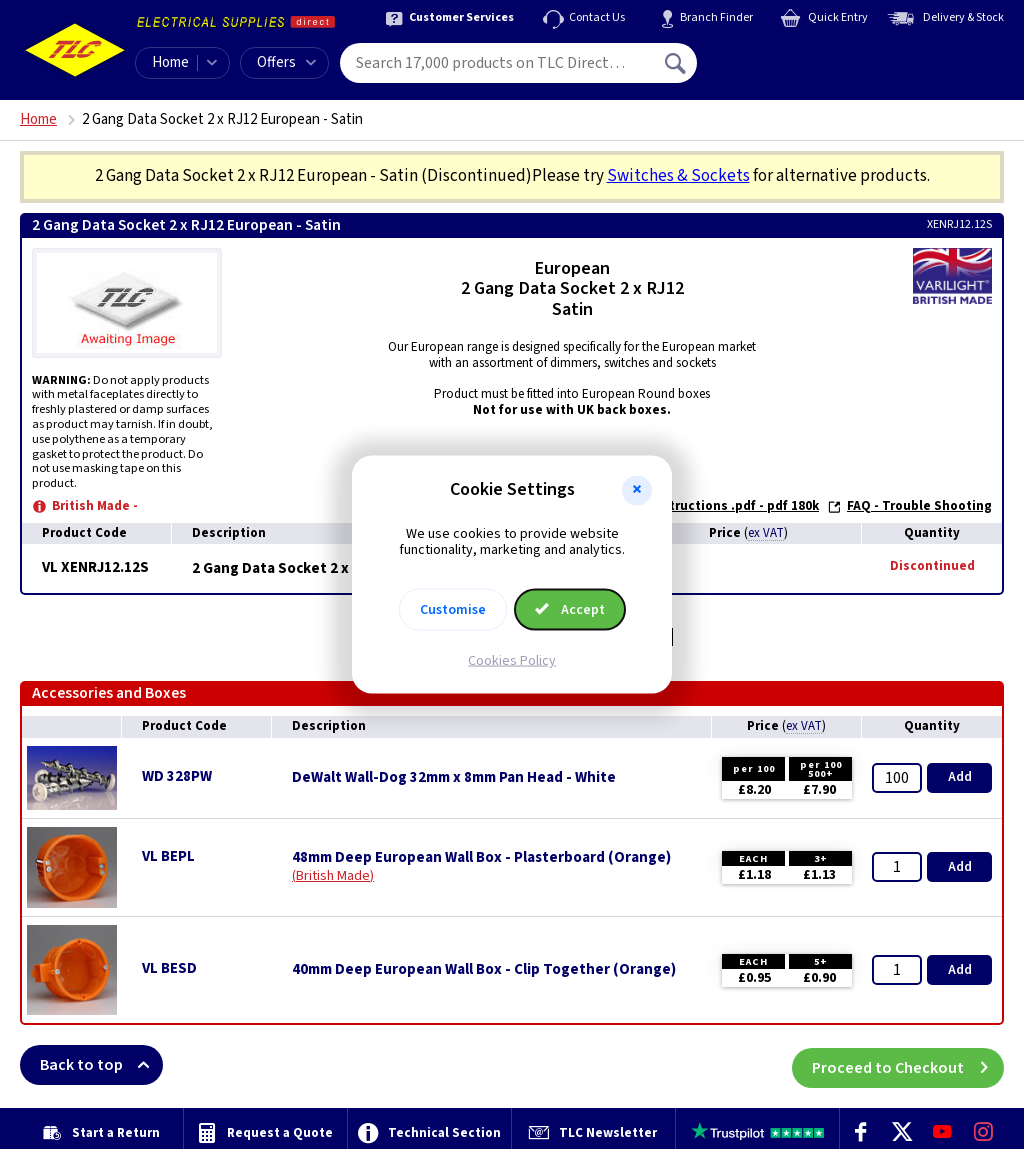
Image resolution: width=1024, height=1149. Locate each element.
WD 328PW (177, 776)
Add (960, 777)
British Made (333, 876)
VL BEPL (168, 856)
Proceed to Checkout (908, 1065)
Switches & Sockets (678, 176)
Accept (570, 610)
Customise (453, 610)
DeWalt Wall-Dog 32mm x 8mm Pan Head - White (454, 778)
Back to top (101, 1065)
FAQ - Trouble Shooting (909, 506)
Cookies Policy (512, 661)
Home (170, 62)
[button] (637, 490)
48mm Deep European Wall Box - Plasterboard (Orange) (481, 858)
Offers (286, 62)
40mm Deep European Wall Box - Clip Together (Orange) (484, 970)
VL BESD (169, 968)
